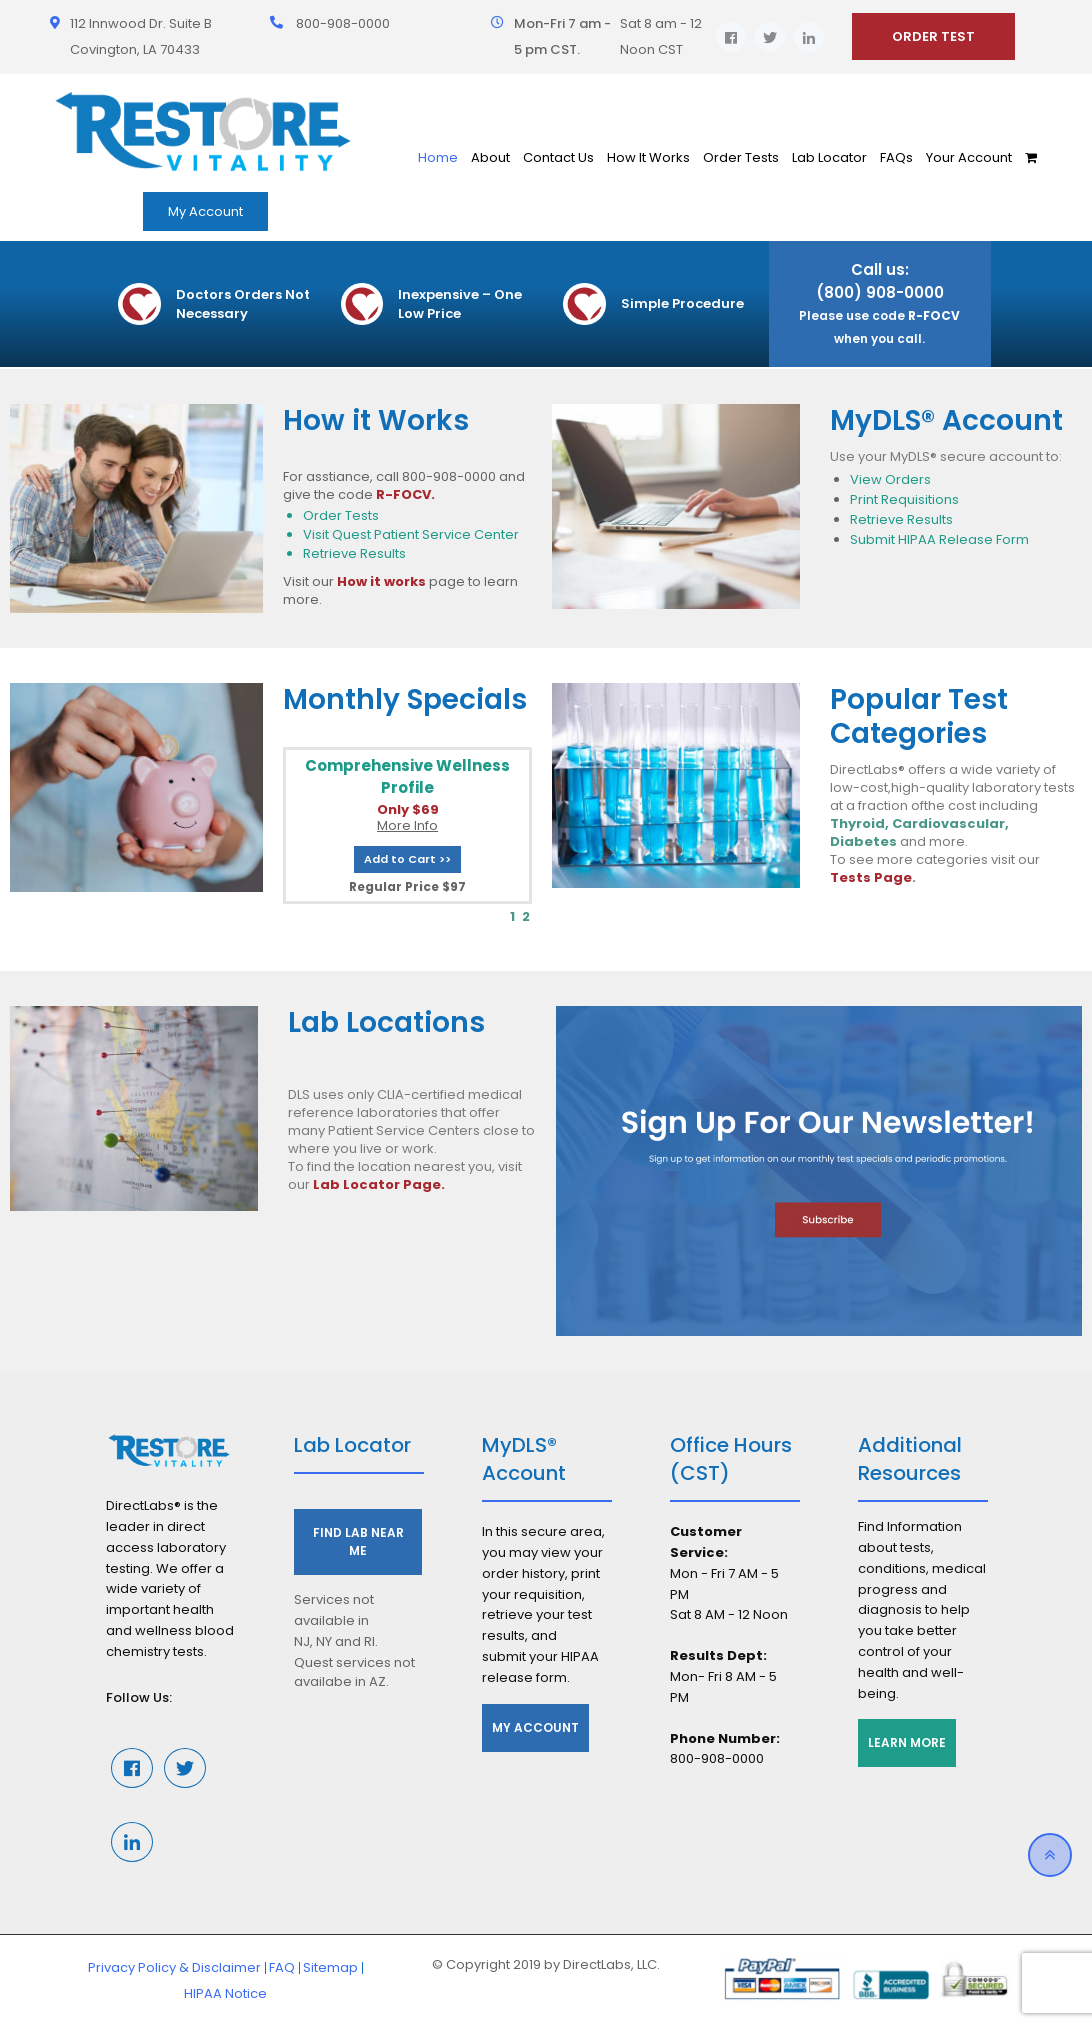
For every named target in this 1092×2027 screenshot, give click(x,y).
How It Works (648, 157)
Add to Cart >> (407, 859)
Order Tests (741, 157)
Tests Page (871, 877)
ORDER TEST (933, 36)
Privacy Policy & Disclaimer (174, 1967)
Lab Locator (829, 157)
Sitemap (330, 1967)
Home (438, 157)
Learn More (907, 1742)
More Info (407, 825)
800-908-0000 (343, 23)
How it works (381, 581)
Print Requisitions (904, 499)
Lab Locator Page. (379, 1184)
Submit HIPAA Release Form (939, 539)
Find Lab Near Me (358, 1541)
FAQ (282, 1967)
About (490, 157)
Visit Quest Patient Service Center (411, 534)
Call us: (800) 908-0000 (879, 303)
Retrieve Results (354, 553)
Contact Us (558, 157)
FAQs (896, 157)
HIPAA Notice (225, 1993)
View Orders (890, 479)
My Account (205, 211)
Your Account (969, 157)
